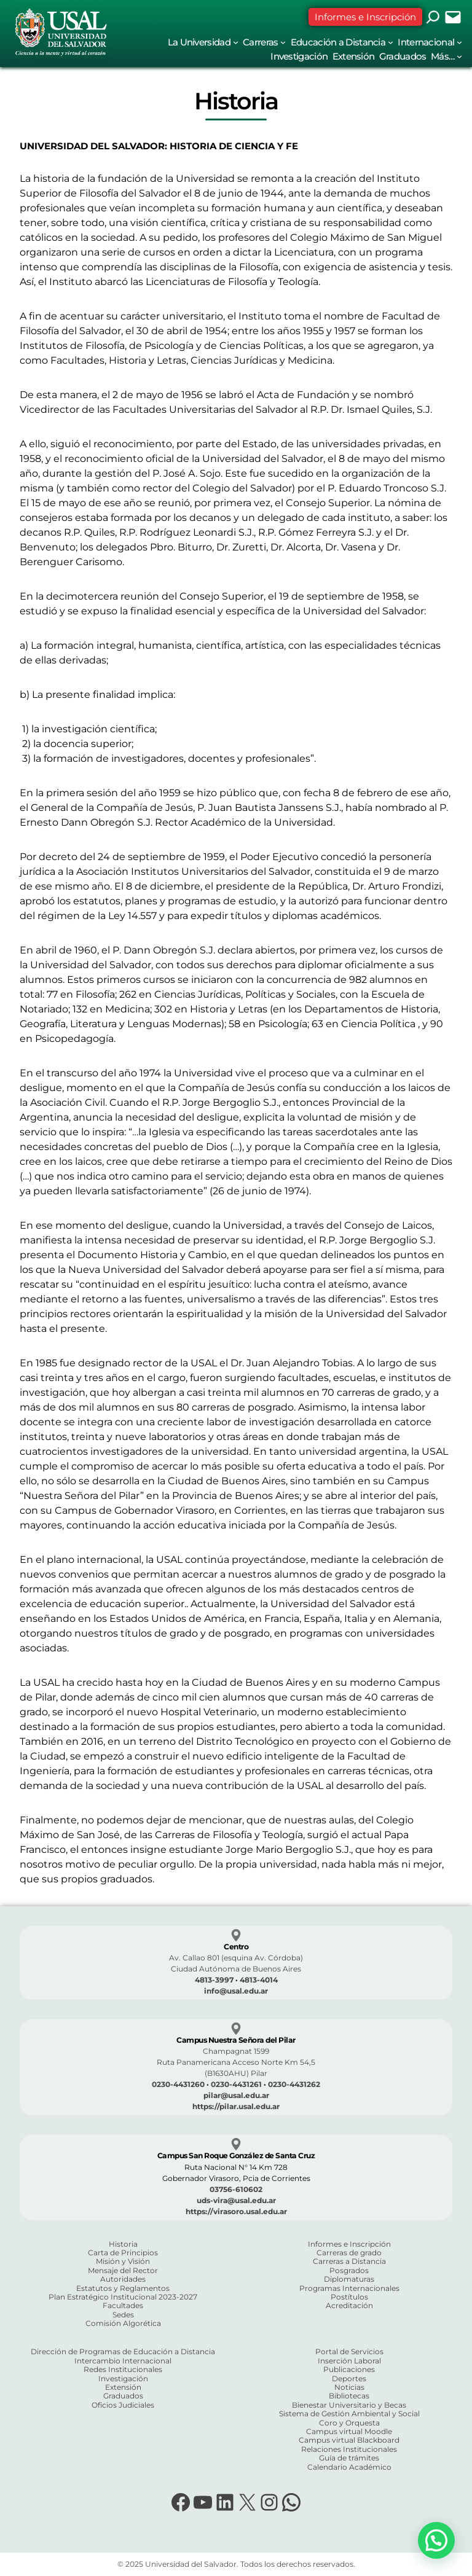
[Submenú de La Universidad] (235, 42)
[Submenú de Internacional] (459, 42)
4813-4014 (259, 1979)
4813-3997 (214, 1979)
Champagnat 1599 (236, 2051)
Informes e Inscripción (365, 17)
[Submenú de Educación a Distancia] (390, 42)
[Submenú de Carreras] (283, 42)
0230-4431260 (178, 2084)
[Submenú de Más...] (459, 56)
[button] (436, 2540)
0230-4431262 (294, 2084)
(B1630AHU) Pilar (236, 2073)
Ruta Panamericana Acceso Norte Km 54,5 (236, 2062)
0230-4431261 (236, 2084)
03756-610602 (236, 2189)
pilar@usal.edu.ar (236, 2095)
